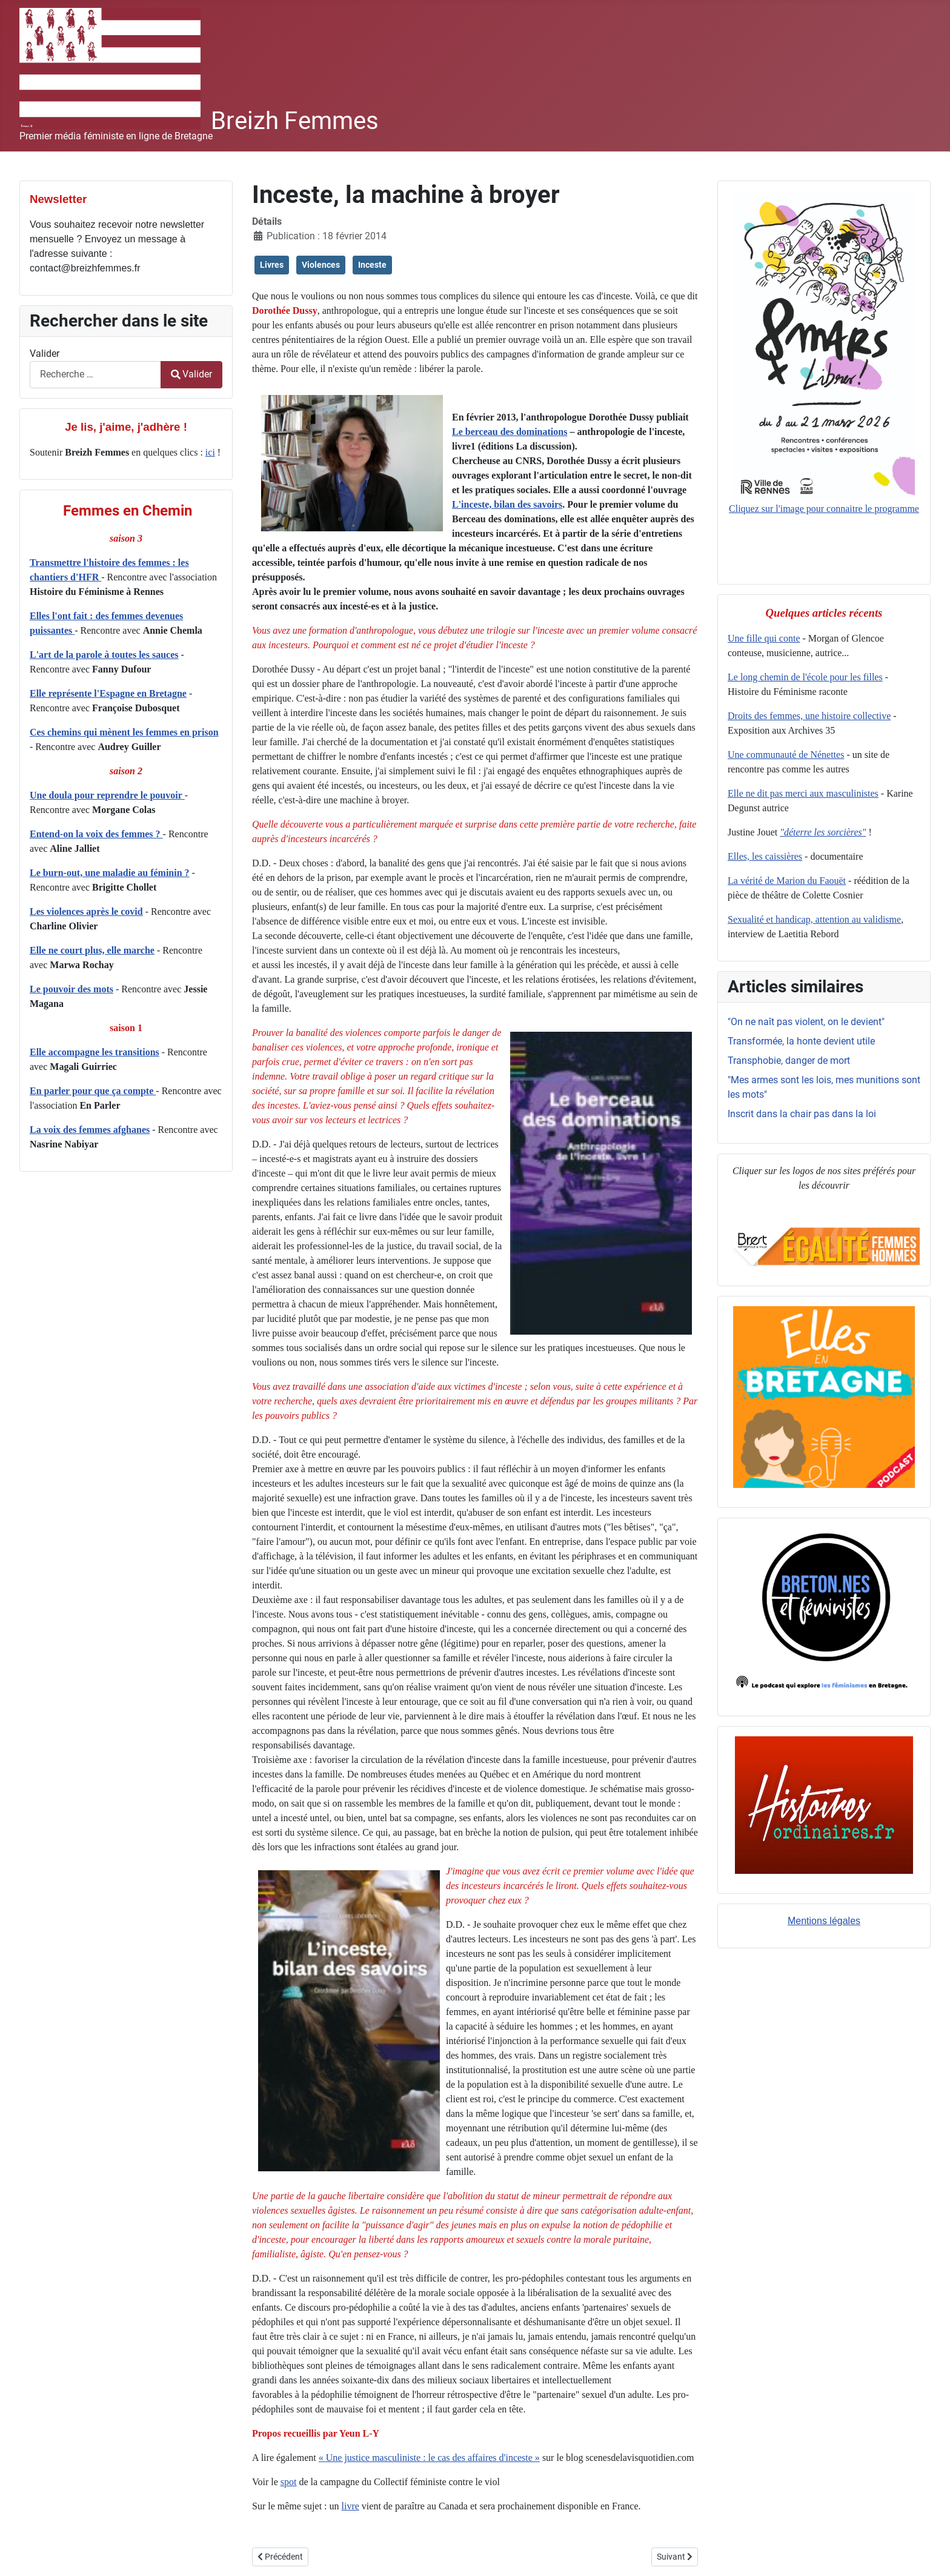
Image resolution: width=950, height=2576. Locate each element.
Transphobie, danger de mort (789, 1060)
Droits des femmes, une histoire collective (809, 716)
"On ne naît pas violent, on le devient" (806, 1021)
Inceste (372, 265)
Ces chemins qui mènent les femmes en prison (124, 732)
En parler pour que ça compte (93, 1091)
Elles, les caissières (765, 856)
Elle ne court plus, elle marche (92, 950)
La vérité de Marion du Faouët (787, 880)
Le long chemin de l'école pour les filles (805, 677)
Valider (44, 353)
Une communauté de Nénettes (786, 754)
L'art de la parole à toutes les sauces (104, 654)
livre (350, 2506)
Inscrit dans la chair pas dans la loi (802, 1114)
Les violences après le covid (86, 911)
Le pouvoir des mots (71, 989)
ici (210, 452)
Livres (272, 265)
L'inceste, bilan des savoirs (507, 504)
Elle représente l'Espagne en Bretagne (108, 693)
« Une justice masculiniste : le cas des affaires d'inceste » (429, 2457)
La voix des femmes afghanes (90, 1129)
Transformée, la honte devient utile (801, 1041)
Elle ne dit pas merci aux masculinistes (803, 793)
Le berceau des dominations (509, 432)
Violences (321, 265)
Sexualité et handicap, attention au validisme (814, 919)
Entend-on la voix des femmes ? (96, 834)
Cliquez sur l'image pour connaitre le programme (824, 352)
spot (289, 2482)
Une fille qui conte (764, 638)
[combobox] (95, 374)
